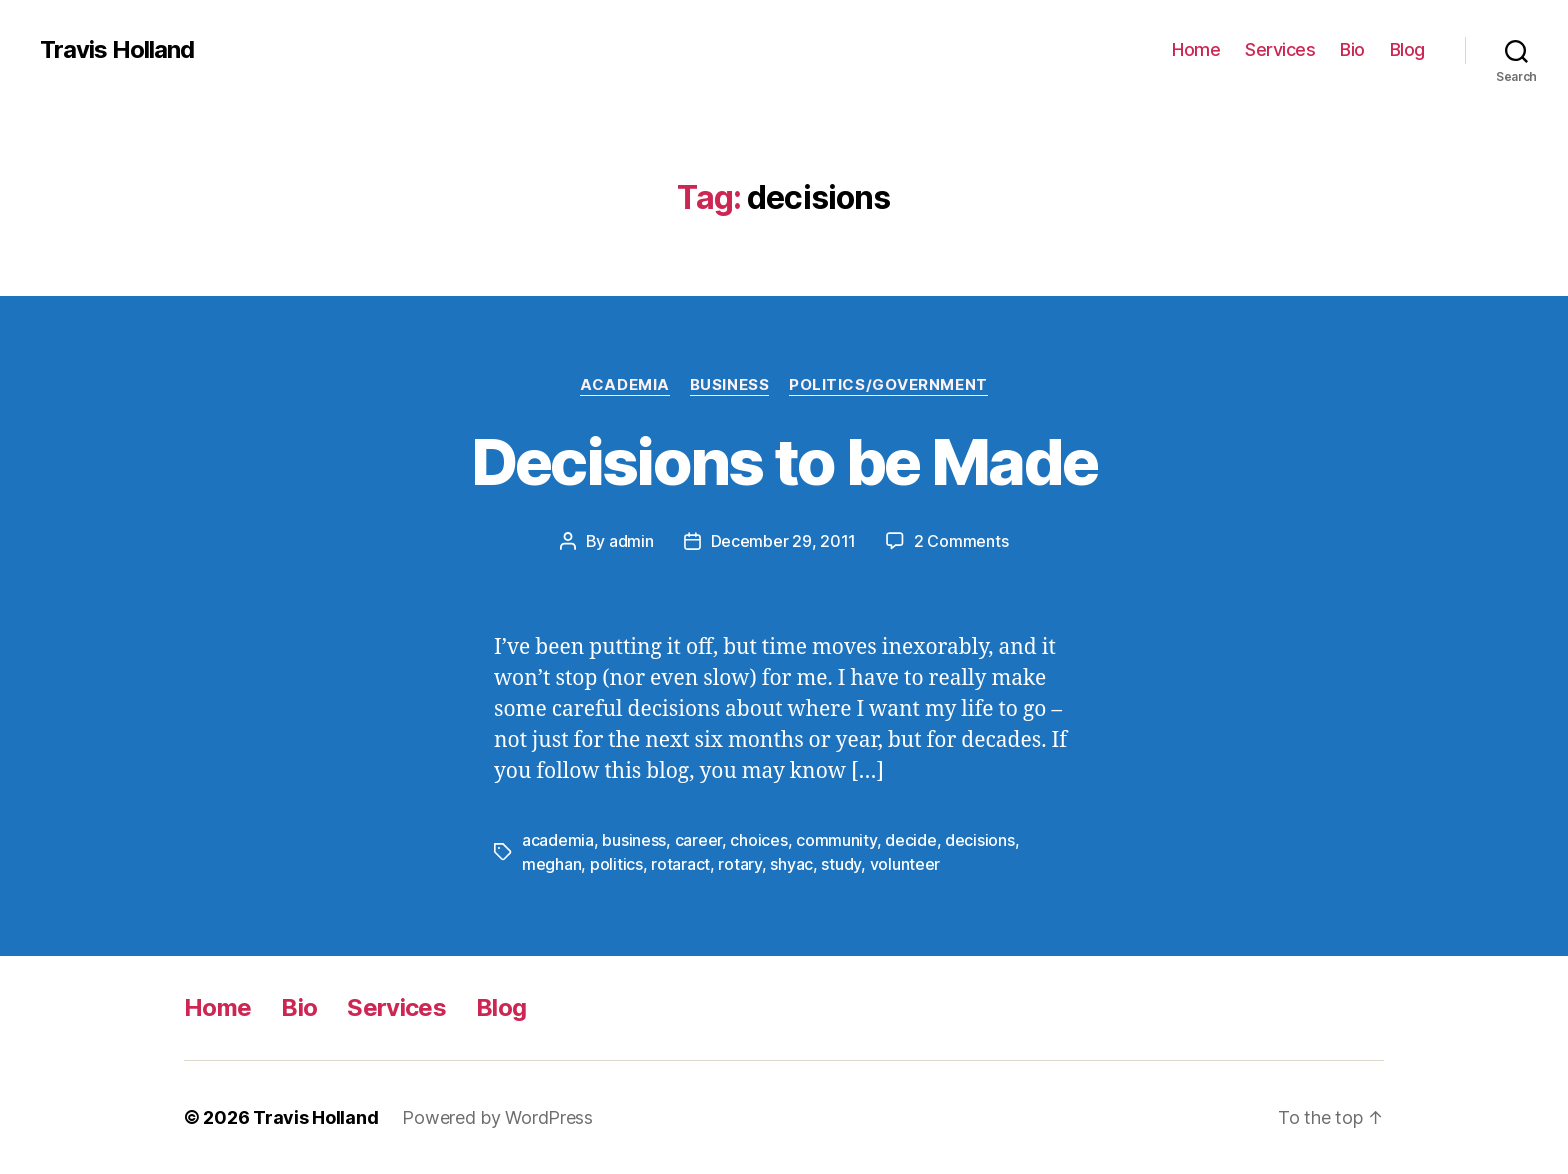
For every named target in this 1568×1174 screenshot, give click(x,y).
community (836, 840)
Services (1280, 49)
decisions (980, 840)
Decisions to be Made (784, 461)
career (698, 840)
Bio (1352, 49)
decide (910, 840)
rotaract (680, 864)
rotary (739, 864)
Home (1196, 49)
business (634, 840)
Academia (624, 385)
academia (558, 840)
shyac (791, 864)
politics (616, 864)
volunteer (905, 864)
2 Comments (961, 541)
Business (729, 385)
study (841, 864)
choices (758, 840)
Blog (1407, 49)
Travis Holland (117, 50)
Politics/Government (888, 385)
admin (631, 541)
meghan (551, 864)
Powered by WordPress (497, 1117)
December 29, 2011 (783, 541)
